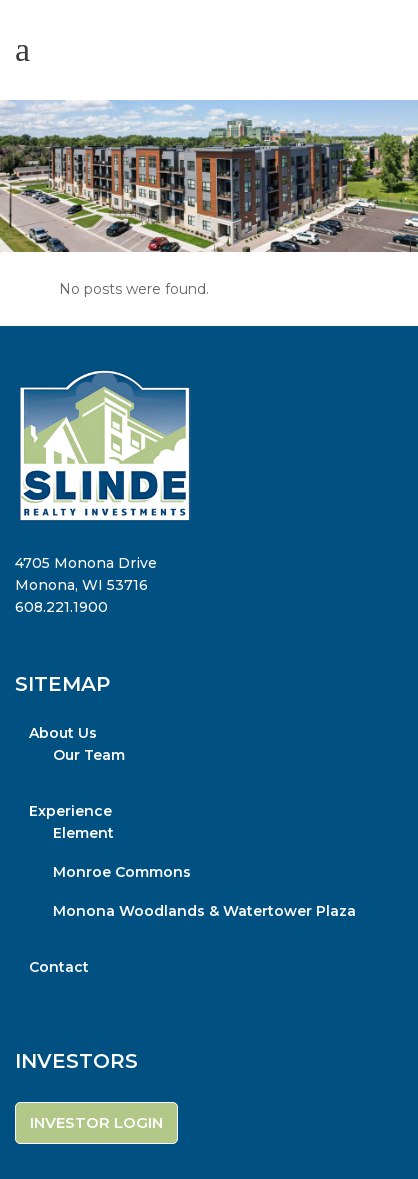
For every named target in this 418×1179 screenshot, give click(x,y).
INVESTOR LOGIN (96, 1122)
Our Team (89, 755)
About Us (63, 733)
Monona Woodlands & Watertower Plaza (204, 911)
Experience (70, 811)
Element (83, 833)
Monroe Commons (122, 872)
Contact (59, 967)
